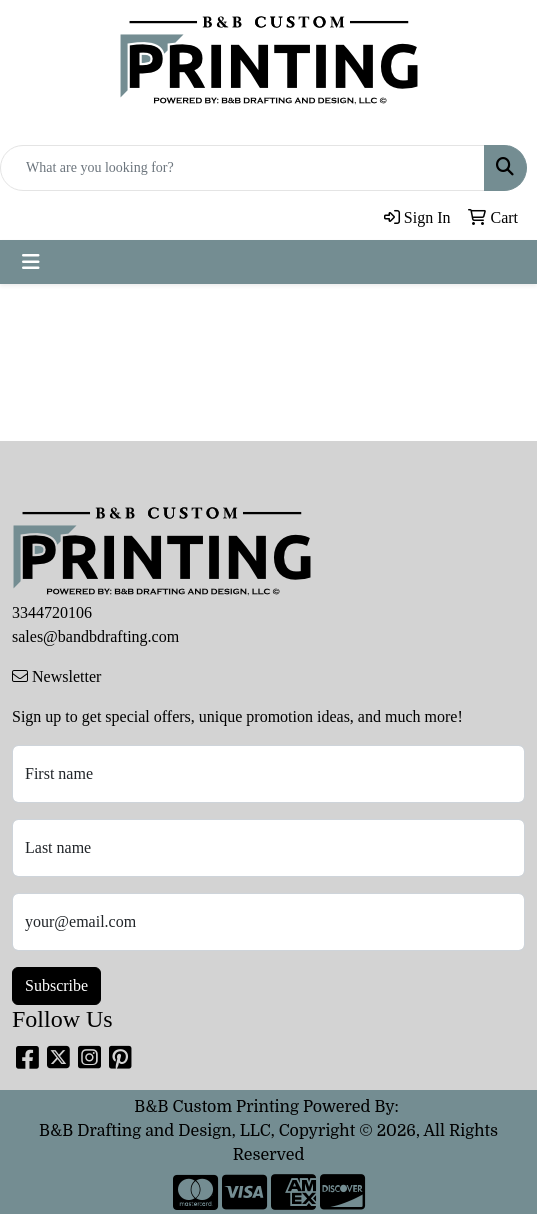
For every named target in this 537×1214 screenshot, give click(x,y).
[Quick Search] (242, 168)
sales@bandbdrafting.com (95, 636)
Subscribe (56, 985)
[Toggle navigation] (31, 262)
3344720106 (52, 612)
